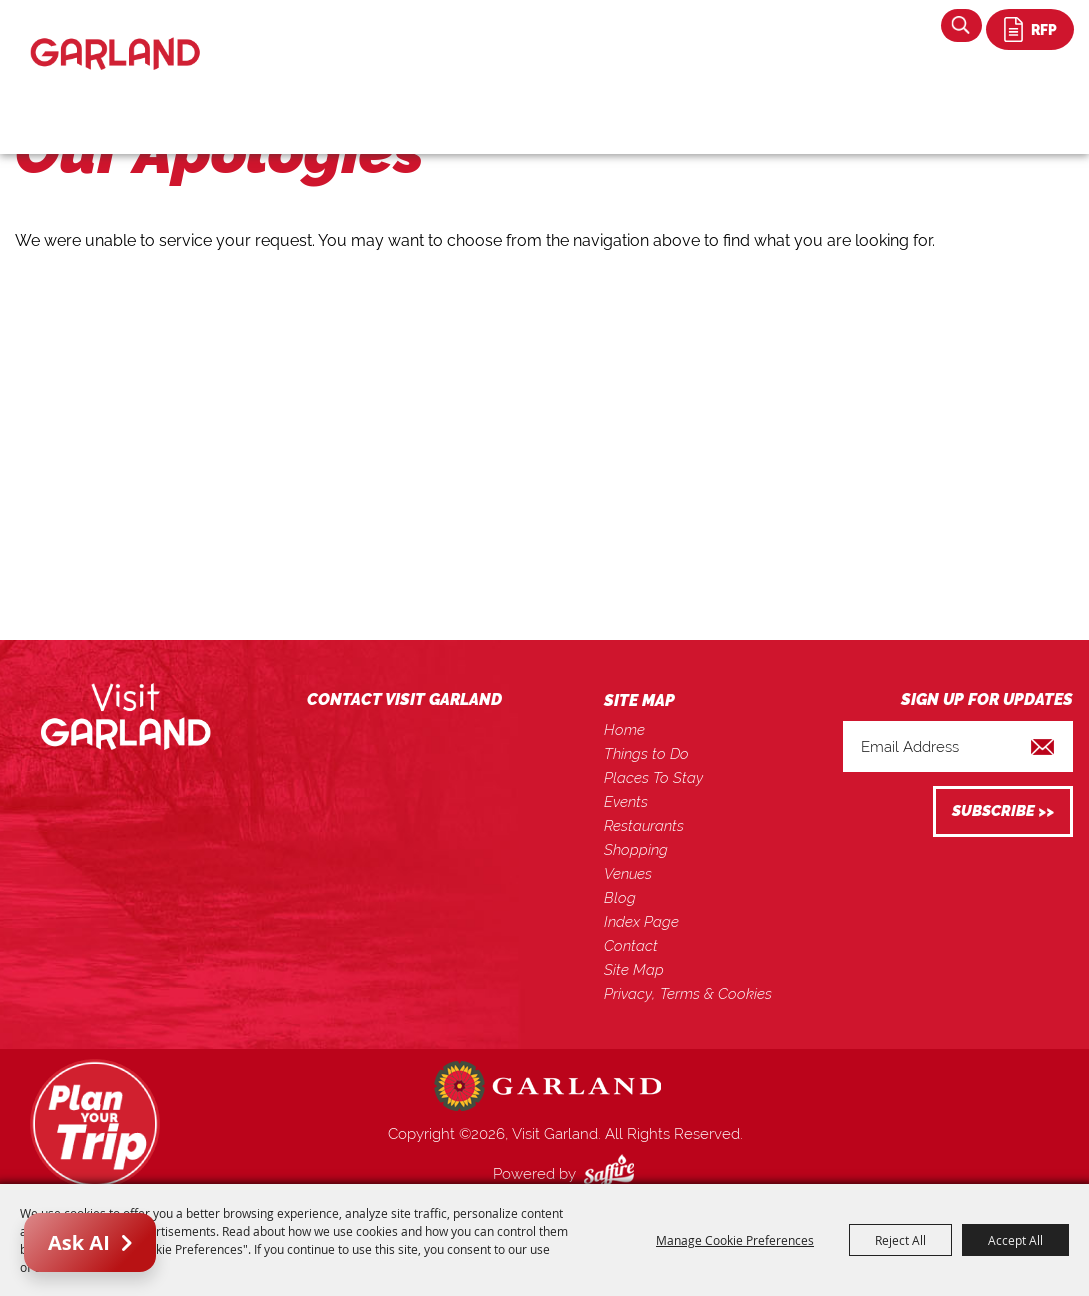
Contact (631, 946)
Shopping (636, 850)
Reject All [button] (900, 1240)
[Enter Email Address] (958, 746)
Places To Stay (653, 778)
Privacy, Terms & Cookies (688, 994)
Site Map (634, 970)
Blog (620, 898)
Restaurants (644, 826)
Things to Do (646, 754)
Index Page (641, 922)
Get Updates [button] (1003, 811)
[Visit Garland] (115, 36)
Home (624, 730)
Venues (628, 874)
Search (961, 25)
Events (626, 802)
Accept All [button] (1015, 1240)
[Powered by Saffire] (613, 1174)
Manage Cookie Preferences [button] (735, 1240)
